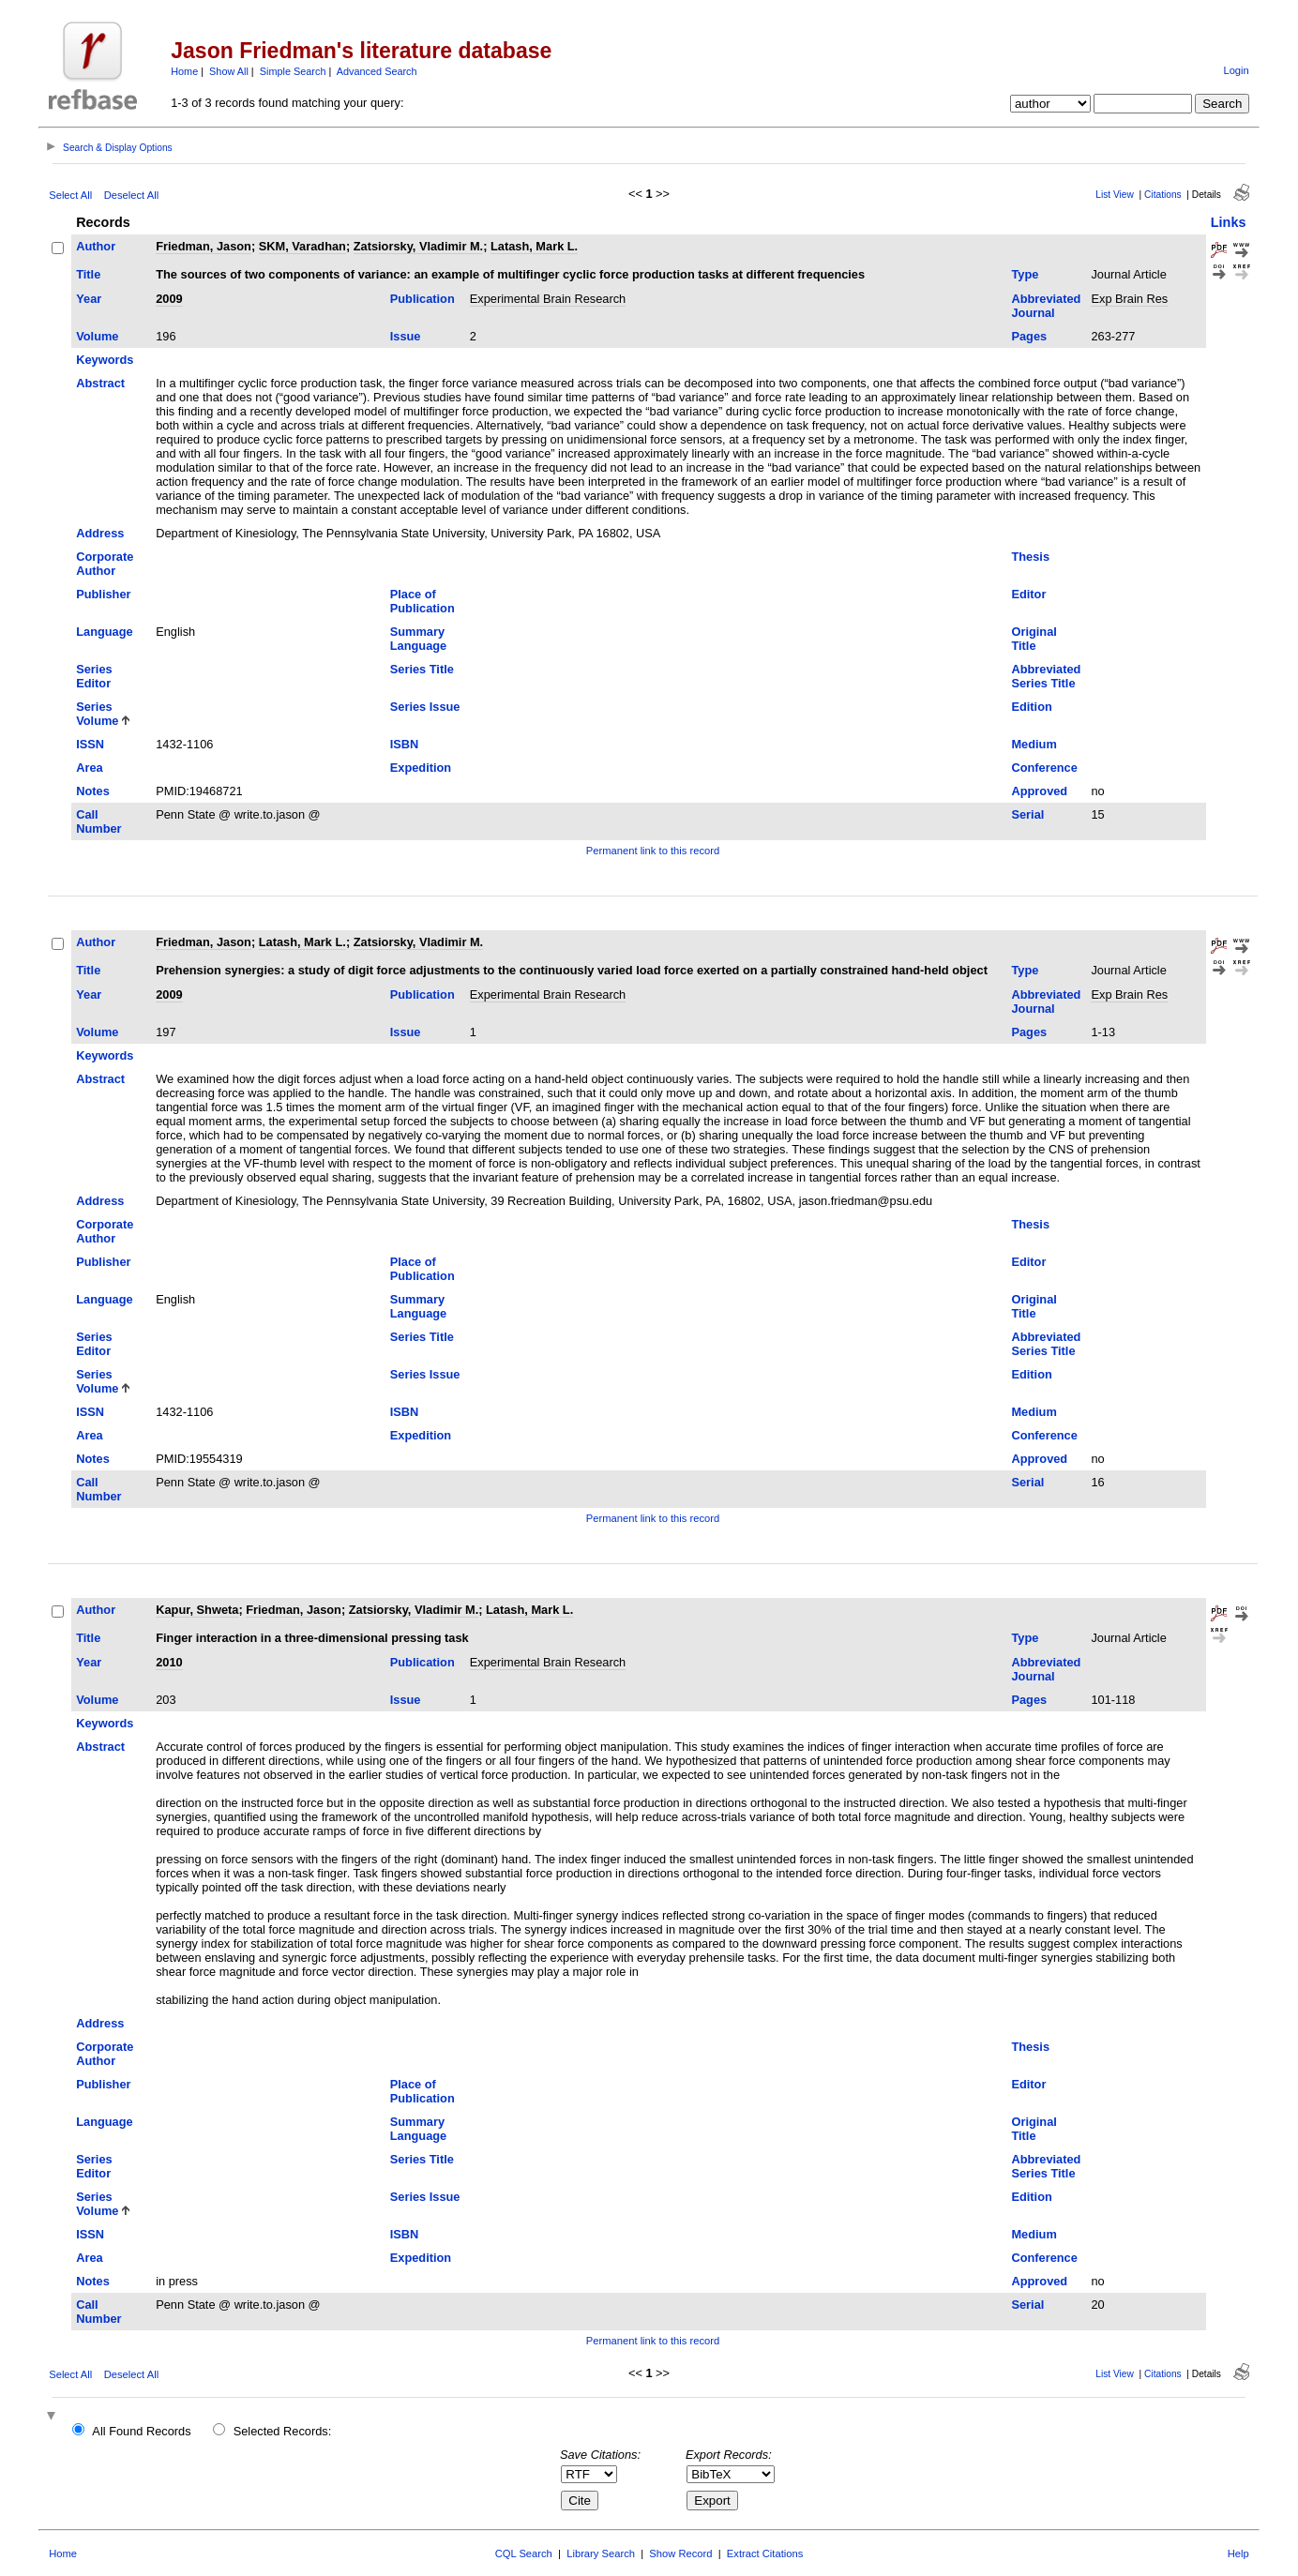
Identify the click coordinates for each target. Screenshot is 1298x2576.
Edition (1031, 707)
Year (88, 299)
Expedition (420, 768)
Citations (1163, 194)
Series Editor (94, 676)
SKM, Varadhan (302, 246)
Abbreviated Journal (1045, 306)
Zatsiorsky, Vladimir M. (418, 246)
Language (104, 632)
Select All (70, 195)
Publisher (103, 594)
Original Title (1033, 639)
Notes (93, 791)
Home (184, 71)
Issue (405, 336)
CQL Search (523, 2553)
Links (1228, 222)
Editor (1028, 594)
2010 (169, 1662)
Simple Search (293, 71)
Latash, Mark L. (534, 246)
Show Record (680, 2553)
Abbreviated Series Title (1045, 676)
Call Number (98, 821)
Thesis (1030, 557)
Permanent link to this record (652, 850)
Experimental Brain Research (548, 299)
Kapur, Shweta (197, 1610)
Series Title (422, 669)
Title (88, 274)
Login (1235, 70)
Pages (1029, 336)
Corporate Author (104, 564)
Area (89, 768)
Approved (1039, 791)
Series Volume (97, 714)
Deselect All (131, 195)
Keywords (104, 360)
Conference (1044, 768)
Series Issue (425, 707)
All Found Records (141, 2431)
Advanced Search (377, 71)
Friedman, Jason (203, 246)
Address (100, 533)
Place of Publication (422, 601)
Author (95, 246)
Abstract (100, 383)
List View (1114, 194)
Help (1238, 2553)
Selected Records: (283, 2431)
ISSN (90, 744)
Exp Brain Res (1129, 299)
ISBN (404, 744)
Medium (1033, 744)
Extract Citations (765, 2553)
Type (1024, 274)
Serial (1027, 814)
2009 (169, 299)
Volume (97, 336)
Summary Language (418, 639)
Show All (229, 71)
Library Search (600, 2553)
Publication (422, 299)
